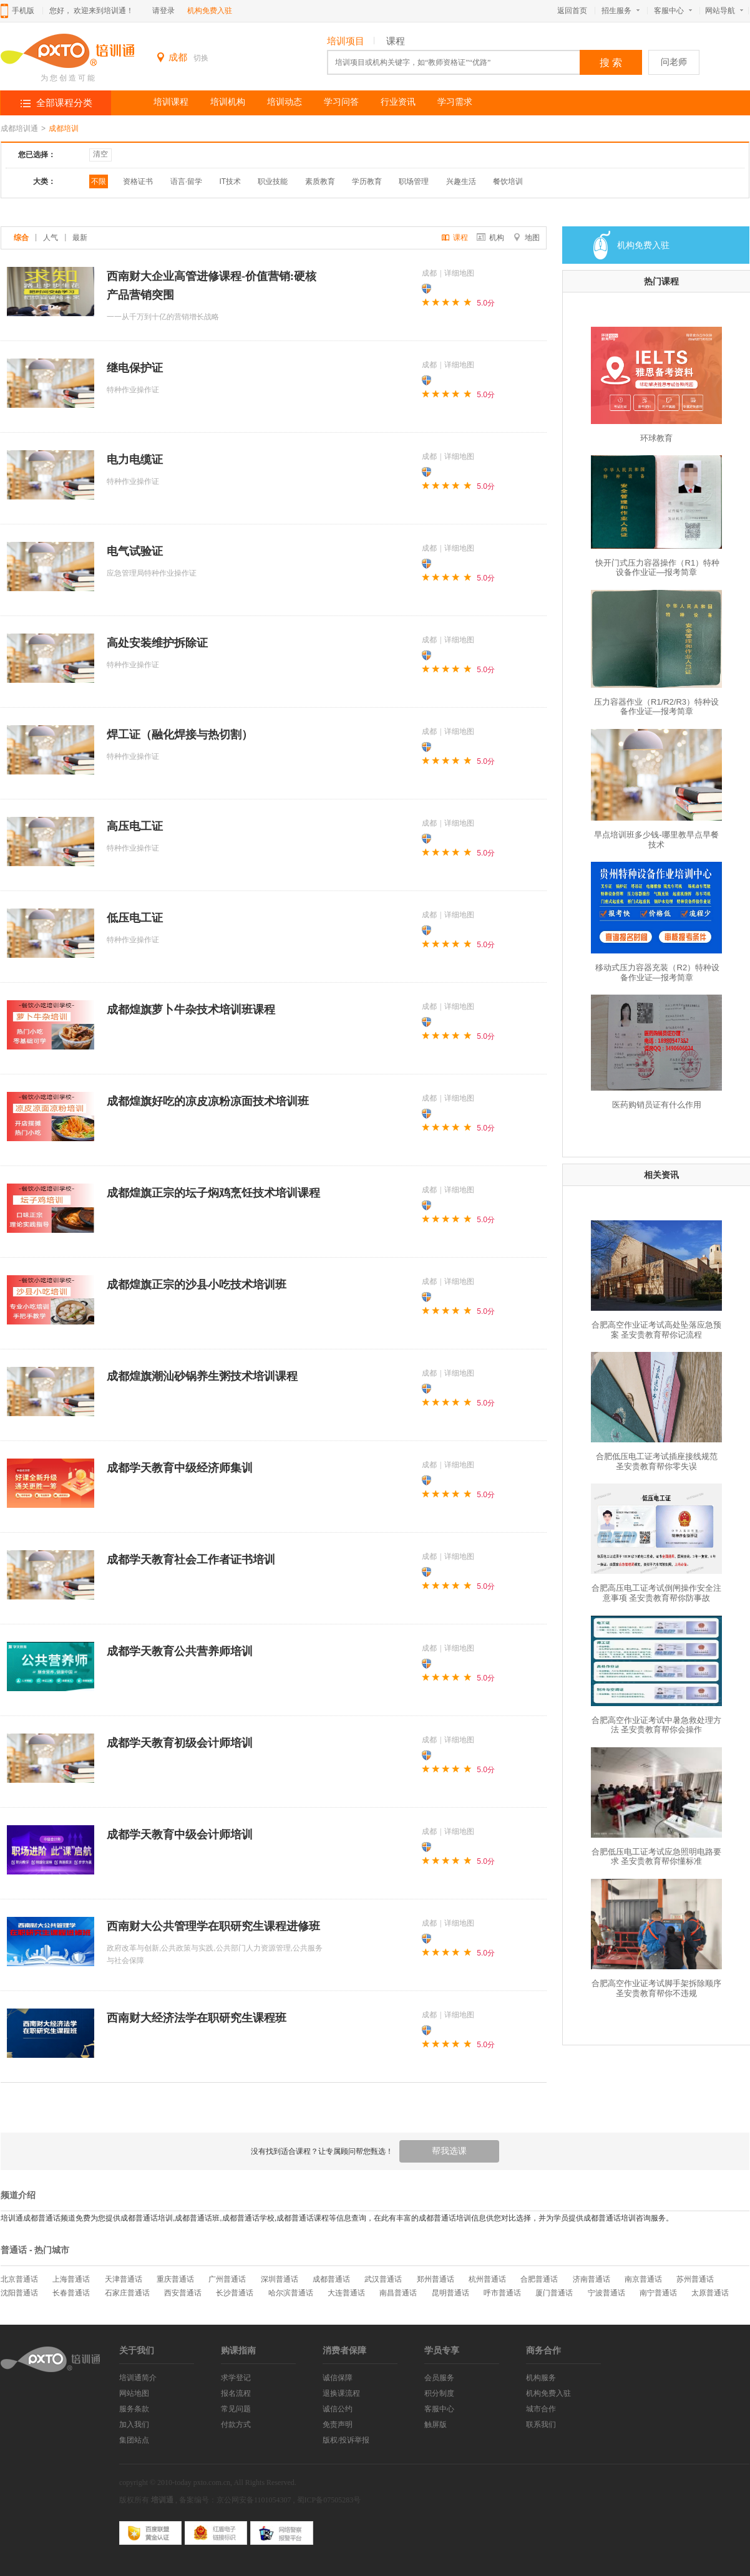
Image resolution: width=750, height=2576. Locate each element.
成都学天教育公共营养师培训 (180, 1651)
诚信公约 (338, 2409)
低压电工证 (135, 918)
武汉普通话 (383, 2279)
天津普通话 (123, 2279)
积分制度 (439, 2393)
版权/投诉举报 (346, 2440)
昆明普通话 (450, 2293)
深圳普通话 (279, 2279)
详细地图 (459, 273)
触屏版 (435, 2424)
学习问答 (341, 102)
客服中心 (673, 10)
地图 (526, 237)
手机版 (23, 10)
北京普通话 (19, 2279)
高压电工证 (135, 826)
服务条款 (134, 2409)
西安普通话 (183, 2293)
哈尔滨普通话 (290, 2293)
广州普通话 (227, 2279)
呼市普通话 (502, 2293)
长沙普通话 (234, 2293)
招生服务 (620, 10)
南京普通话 (643, 2279)
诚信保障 (338, 2377)
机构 (490, 237)
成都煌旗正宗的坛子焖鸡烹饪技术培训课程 (213, 1193)
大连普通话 (346, 2293)
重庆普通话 (175, 2279)
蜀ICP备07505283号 (329, 2500)
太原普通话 (710, 2293)
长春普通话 (71, 2293)
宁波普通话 (606, 2293)
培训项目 (345, 41)
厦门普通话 (554, 2293)
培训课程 (170, 102)
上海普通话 (71, 2279)
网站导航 (726, 10)
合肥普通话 (539, 2279)
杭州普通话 (487, 2279)
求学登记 (236, 2377)
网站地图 (134, 2393)
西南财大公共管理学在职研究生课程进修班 (213, 1926)
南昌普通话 (398, 2293)
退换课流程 (341, 2393)
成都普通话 (331, 2279)
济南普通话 (591, 2279)
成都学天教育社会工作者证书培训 (191, 1559)
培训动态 (284, 102)
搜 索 (611, 62)
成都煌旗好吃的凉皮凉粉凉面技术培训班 (208, 1101)
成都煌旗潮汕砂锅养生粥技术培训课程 (202, 1376)
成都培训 (64, 128)
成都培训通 (19, 128)
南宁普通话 (658, 2293)
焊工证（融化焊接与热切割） (180, 734)
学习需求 (454, 102)
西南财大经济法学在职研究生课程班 (196, 2018)
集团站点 (134, 2440)
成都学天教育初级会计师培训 (180, 1743)
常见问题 (236, 2409)
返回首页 (572, 10)
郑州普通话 (435, 2279)
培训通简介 (138, 2377)
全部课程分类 (64, 103)
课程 (395, 41)
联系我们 (541, 2424)
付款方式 (236, 2424)
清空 (100, 154)
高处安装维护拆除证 (157, 643)
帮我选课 (449, 2151)
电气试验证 (135, 551)
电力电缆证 (135, 459)
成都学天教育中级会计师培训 (180, 1834)
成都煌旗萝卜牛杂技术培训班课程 (191, 1009)
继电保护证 (135, 368)
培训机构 (227, 102)
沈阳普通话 (19, 2293)
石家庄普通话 (127, 2293)
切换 (200, 58)
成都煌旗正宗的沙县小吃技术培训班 (196, 1284)
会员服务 (439, 2377)
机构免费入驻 (209, 10)
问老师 (674, 62)
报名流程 (236, 2393)
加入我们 (134, 2424)
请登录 (163, 10)
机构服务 (541, 2377)
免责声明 (338, 2424)
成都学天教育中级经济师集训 (180, 1468)
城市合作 (541, 2409)
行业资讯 (398, 102)
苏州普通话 (695, 2279)
